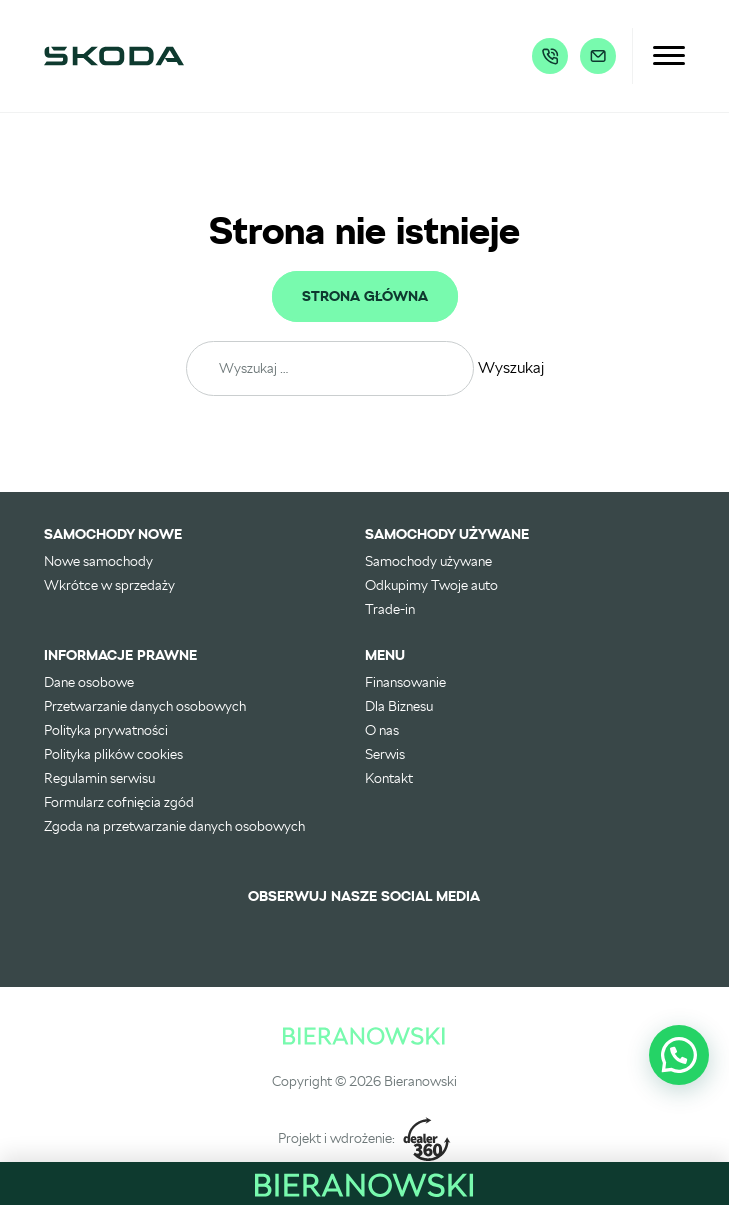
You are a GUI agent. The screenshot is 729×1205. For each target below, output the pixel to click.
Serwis (385, 754)
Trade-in (390, 609)
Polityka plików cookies (113, 754)
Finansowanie (405, 682)
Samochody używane (428, 561)
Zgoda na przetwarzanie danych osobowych (174, 826)
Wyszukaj (511, 367)
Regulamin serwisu (99, 778)
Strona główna (365, 297)
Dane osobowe (89, 682)
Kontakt (389, 778)
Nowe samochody (98, 561)
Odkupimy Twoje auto (431, 585)
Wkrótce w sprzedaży (109, 585)
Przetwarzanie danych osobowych (145, 706)
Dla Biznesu (399, 706)
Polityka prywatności (106, 730)
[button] (679, 1055)
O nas (382, 730)
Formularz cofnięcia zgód (119, 802)
